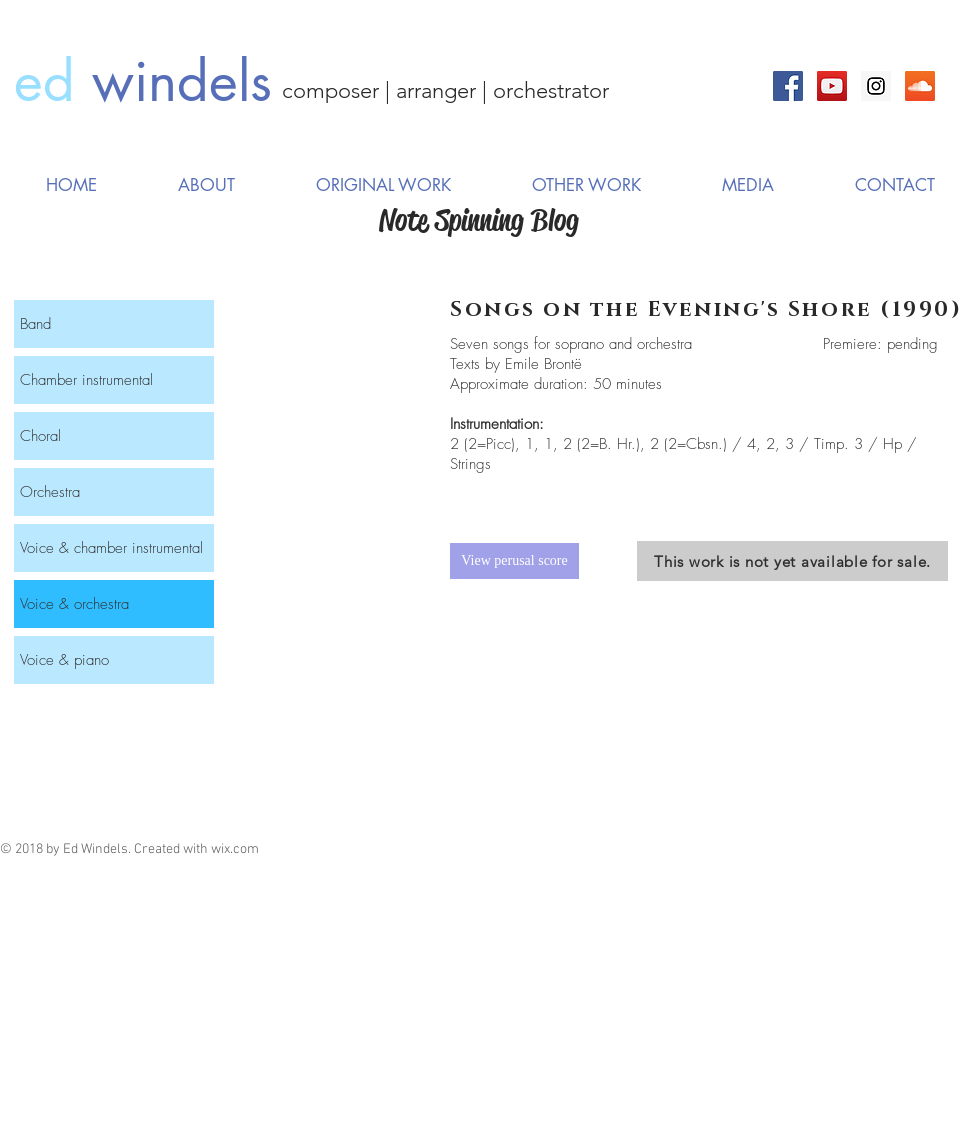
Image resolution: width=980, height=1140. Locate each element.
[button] (383, 185)
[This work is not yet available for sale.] (792, 561)
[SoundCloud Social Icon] (920, 86)
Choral (40, 436)
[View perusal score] (514, 561)
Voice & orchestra (74, 604)
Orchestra (50, 492)
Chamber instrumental (86, 380)
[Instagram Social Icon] (876, 86)
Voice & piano (64, 660)
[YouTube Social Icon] (832, 86)
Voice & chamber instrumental (111, 548)
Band (35, 324)
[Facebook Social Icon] (788, 86)
